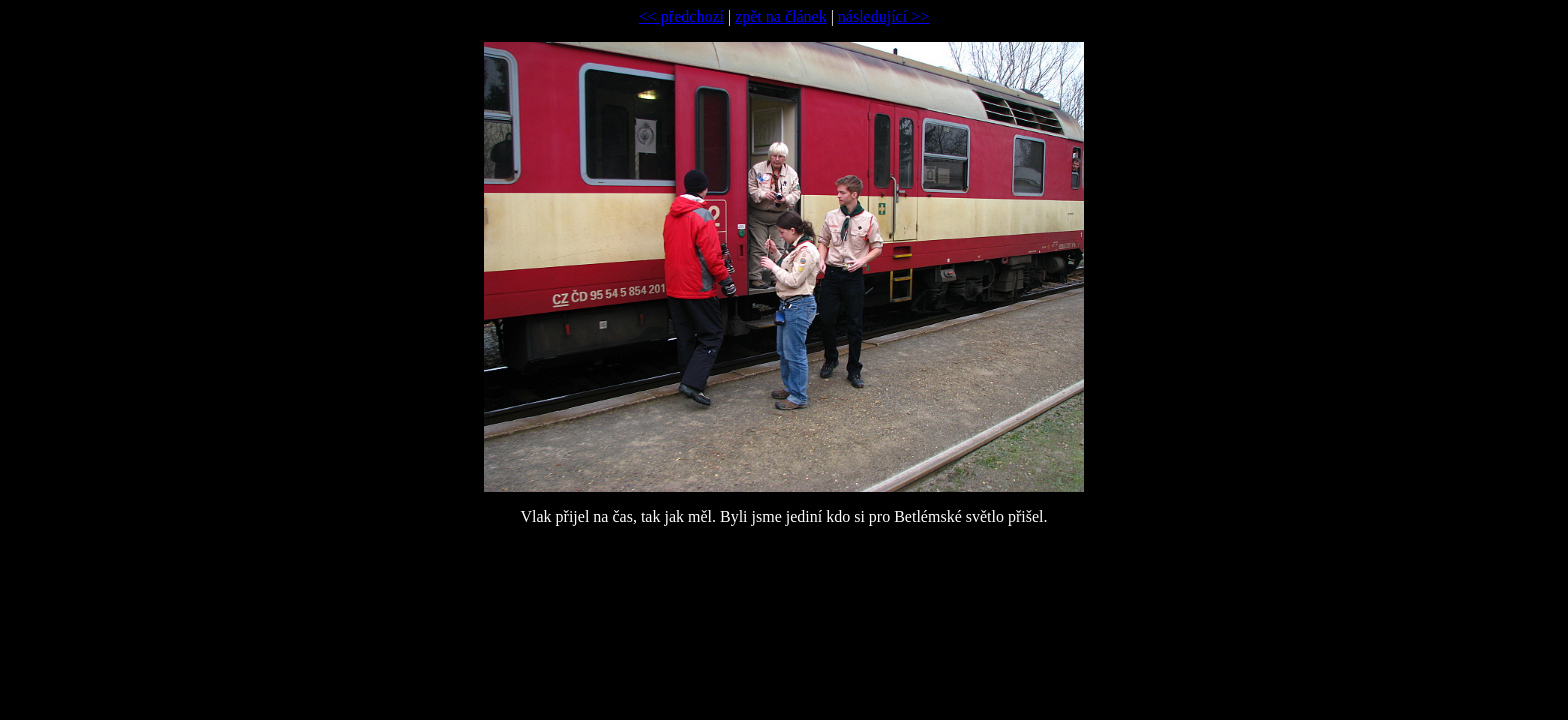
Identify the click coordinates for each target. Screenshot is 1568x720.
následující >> (883, 16)
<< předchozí (681, 16)
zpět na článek (781, 16)
